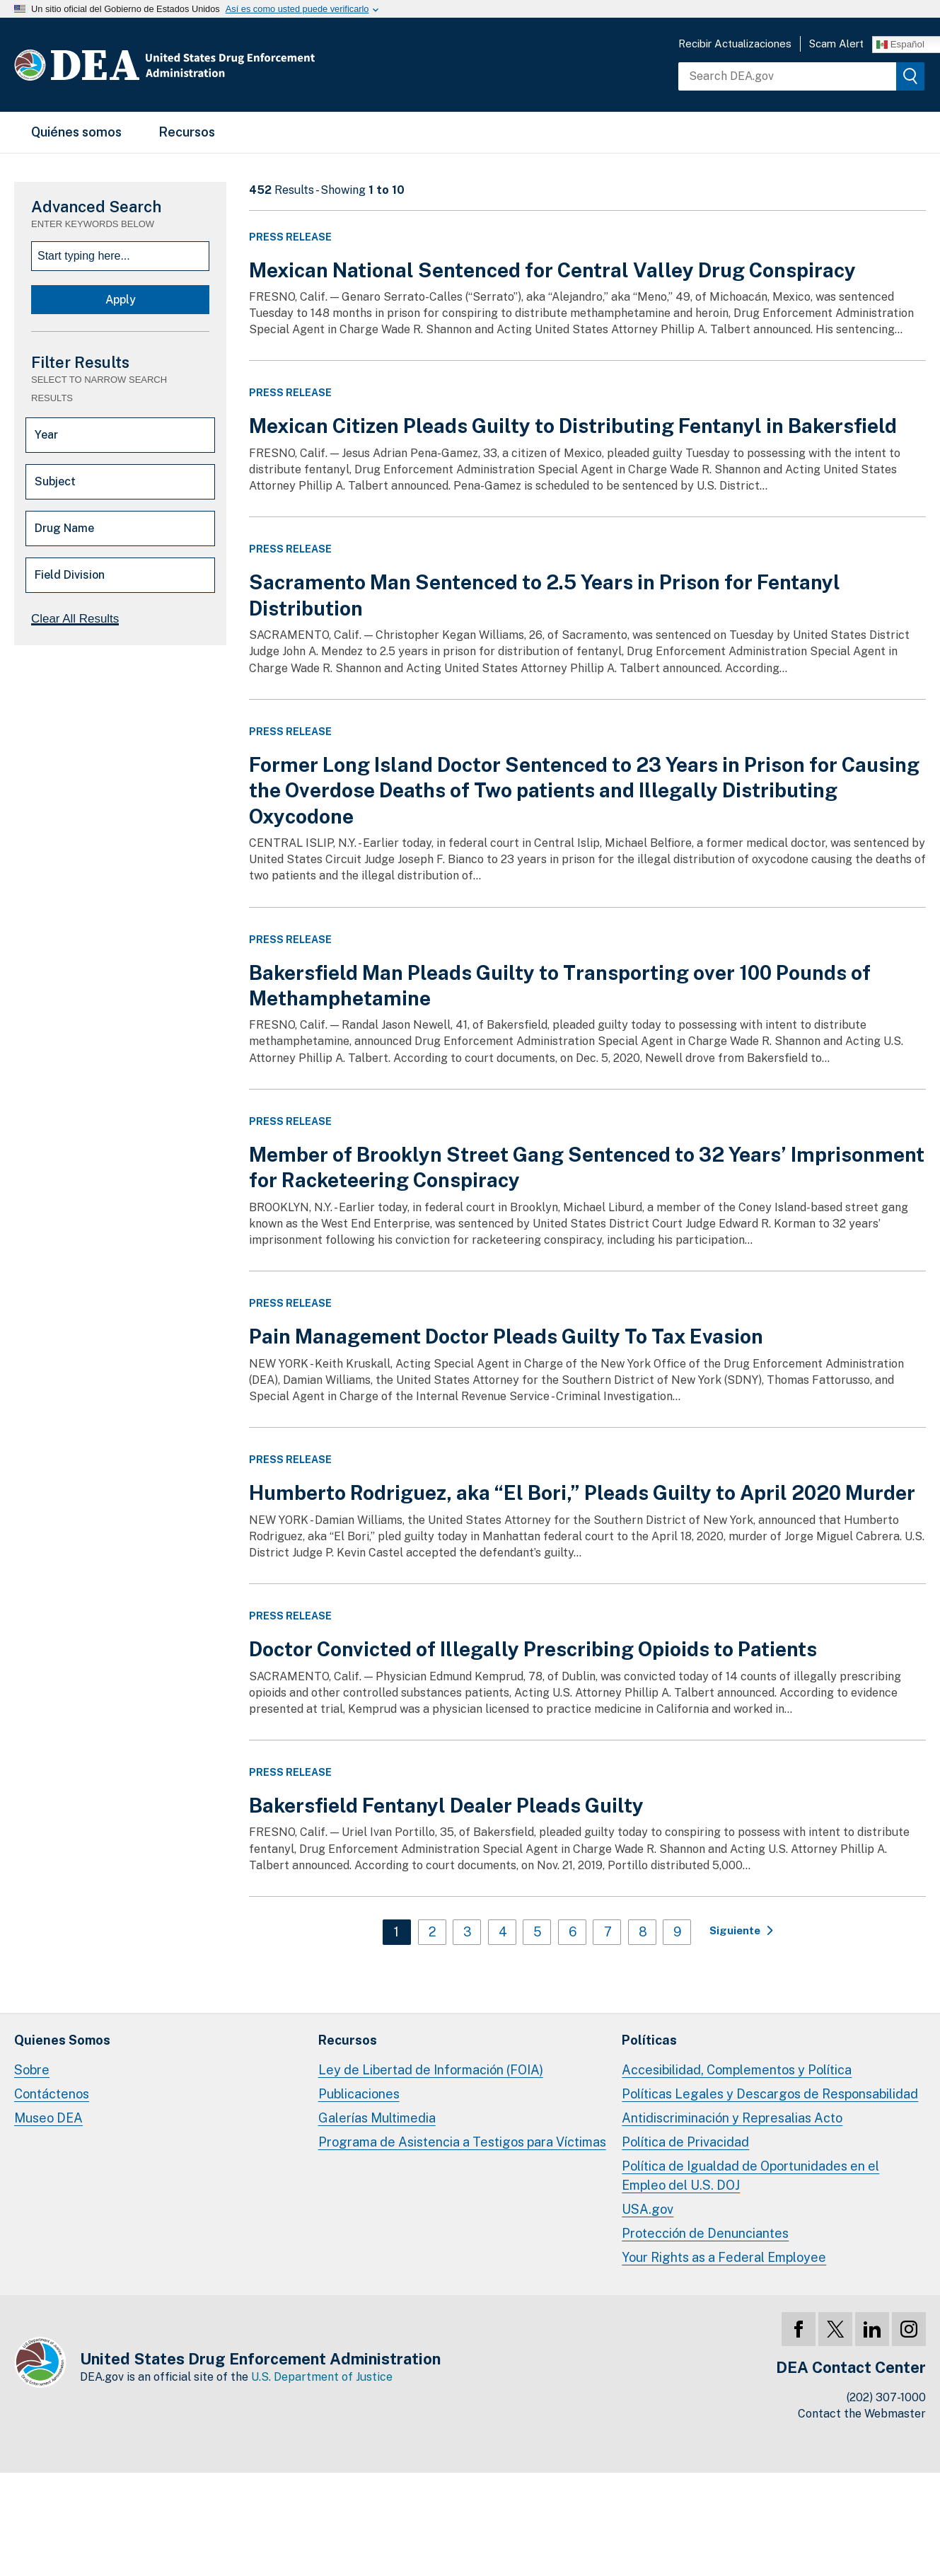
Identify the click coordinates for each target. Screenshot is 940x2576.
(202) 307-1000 (886, 2397)
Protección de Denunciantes (705, 2233)
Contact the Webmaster (862, 2413)
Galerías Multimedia (377, 2117)
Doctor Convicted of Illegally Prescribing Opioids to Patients (533, 1648)
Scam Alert (836, 43)
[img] (910, 76)
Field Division (70, 575)
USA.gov (647, 2209)
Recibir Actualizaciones (734, 43)
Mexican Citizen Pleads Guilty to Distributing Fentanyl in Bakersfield (573, 425)
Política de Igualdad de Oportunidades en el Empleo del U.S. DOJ (750, 2175)
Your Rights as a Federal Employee (724, 2257)
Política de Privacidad (685, 2142)
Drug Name (64, 528)
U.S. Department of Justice (322, 2377)
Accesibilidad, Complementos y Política (737, 2069)
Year (46, 434)
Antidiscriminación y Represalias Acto (732, 2117)
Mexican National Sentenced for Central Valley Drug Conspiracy (552, 270)
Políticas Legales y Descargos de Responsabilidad (770, 2093)
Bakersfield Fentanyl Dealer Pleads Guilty (446, 1805)
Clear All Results (75, 618)
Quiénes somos (76, 132)
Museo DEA (48, 2117)
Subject (55, 481)
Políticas (649, 2040)
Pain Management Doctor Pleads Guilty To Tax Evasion (506, 1336)
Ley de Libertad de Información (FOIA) (430, 2069)
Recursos (186, 132)
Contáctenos (51, 2093)
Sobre (32, 2069)
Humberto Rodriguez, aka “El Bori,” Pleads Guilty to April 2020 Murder (582, 1492)
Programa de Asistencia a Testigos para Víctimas (462, 2142)
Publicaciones (359, 2093)
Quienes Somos (62, 2040)
